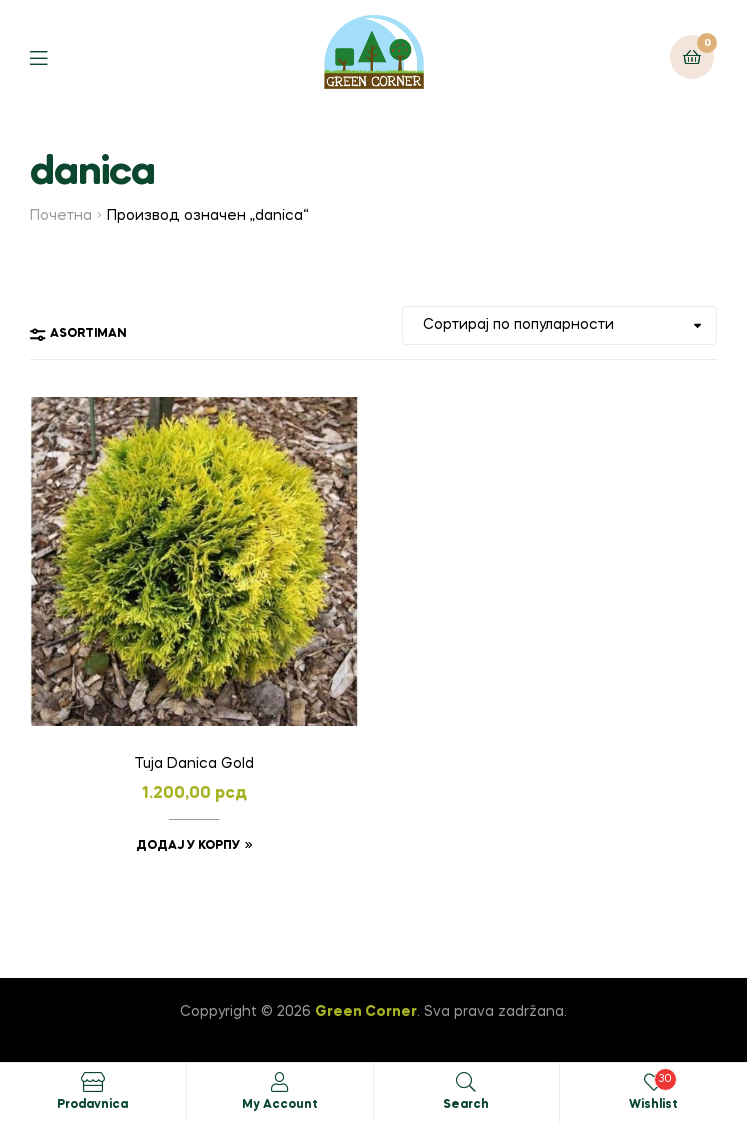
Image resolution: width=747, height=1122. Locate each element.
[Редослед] (559, 325)
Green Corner (366, 1012)
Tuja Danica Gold (194, 764)
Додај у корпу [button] (188, 846)
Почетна (61, 216)
